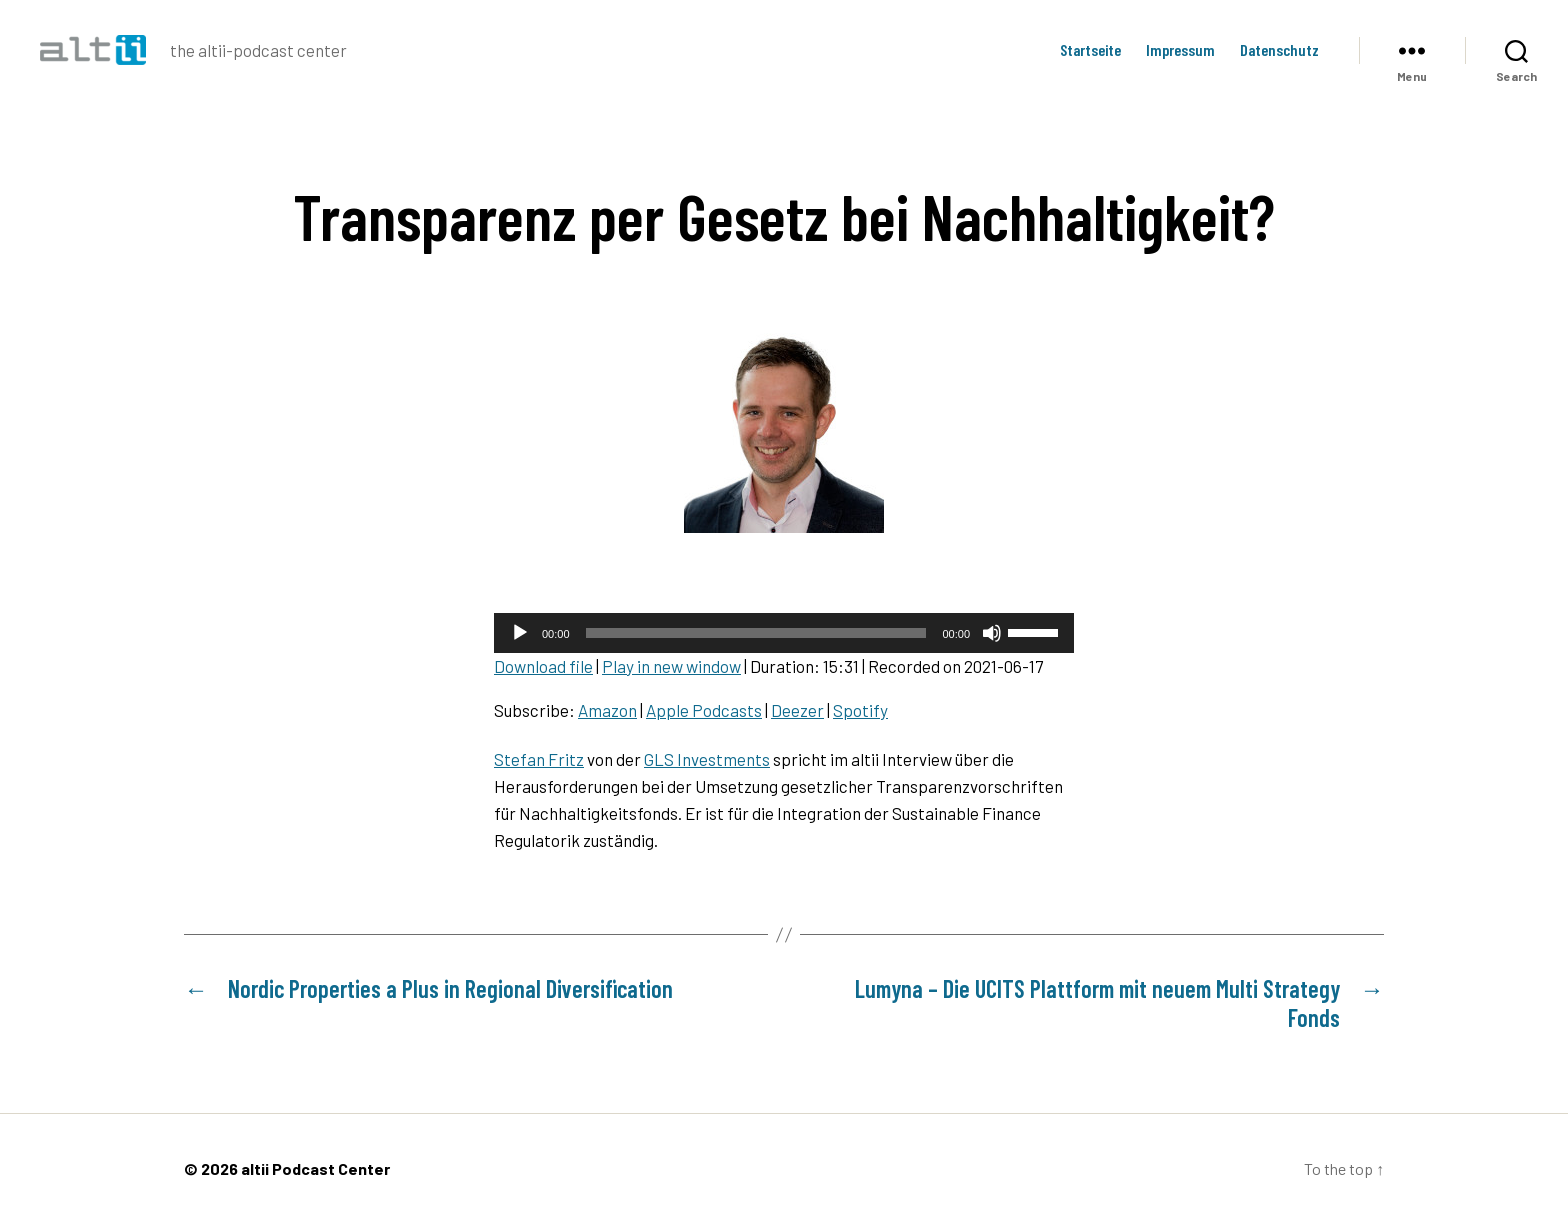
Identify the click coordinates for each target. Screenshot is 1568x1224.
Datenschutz (1279, 49)
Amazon (607, 710)
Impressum (1180, 49)
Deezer (797, 710)
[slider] (756, 633)
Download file (543, 666)
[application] (784, 633)
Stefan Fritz (539, 759)
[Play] (520, 633)
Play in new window (671, 666)
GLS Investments (707, 759)
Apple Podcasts (704, 710)
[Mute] (992, 633)
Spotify (860, 710)
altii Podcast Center (315, 1168)
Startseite (1090, 49)
